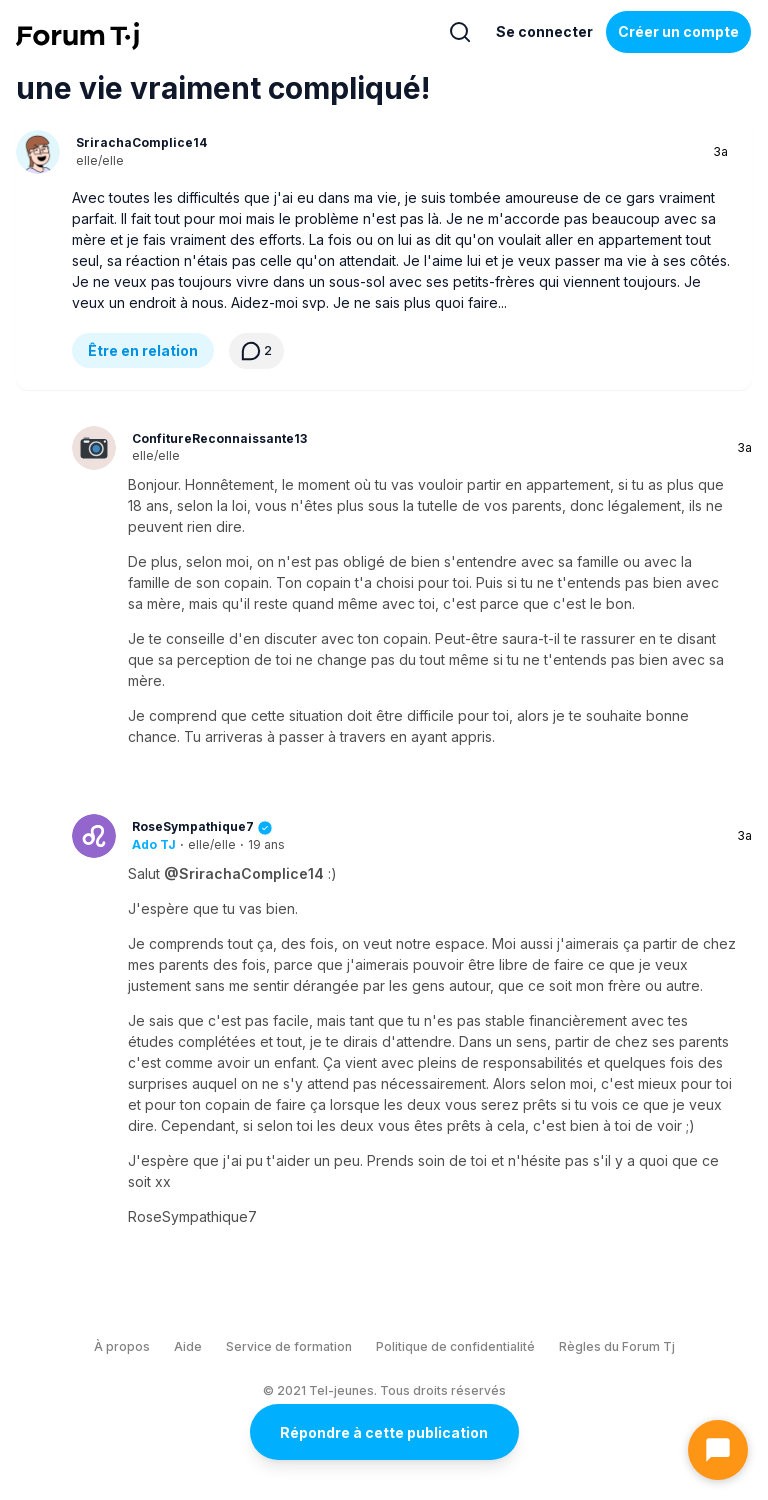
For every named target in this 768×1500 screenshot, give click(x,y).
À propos (122, 1346)
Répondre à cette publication (384, 1432)
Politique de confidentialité (455, 1346)
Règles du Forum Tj (617, 1346)
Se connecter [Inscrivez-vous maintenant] (544, 31)
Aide (188, 1346)
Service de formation (289, 1346)
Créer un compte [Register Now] (678, 31)
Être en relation (143, 350)
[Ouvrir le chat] (718, 1450)
